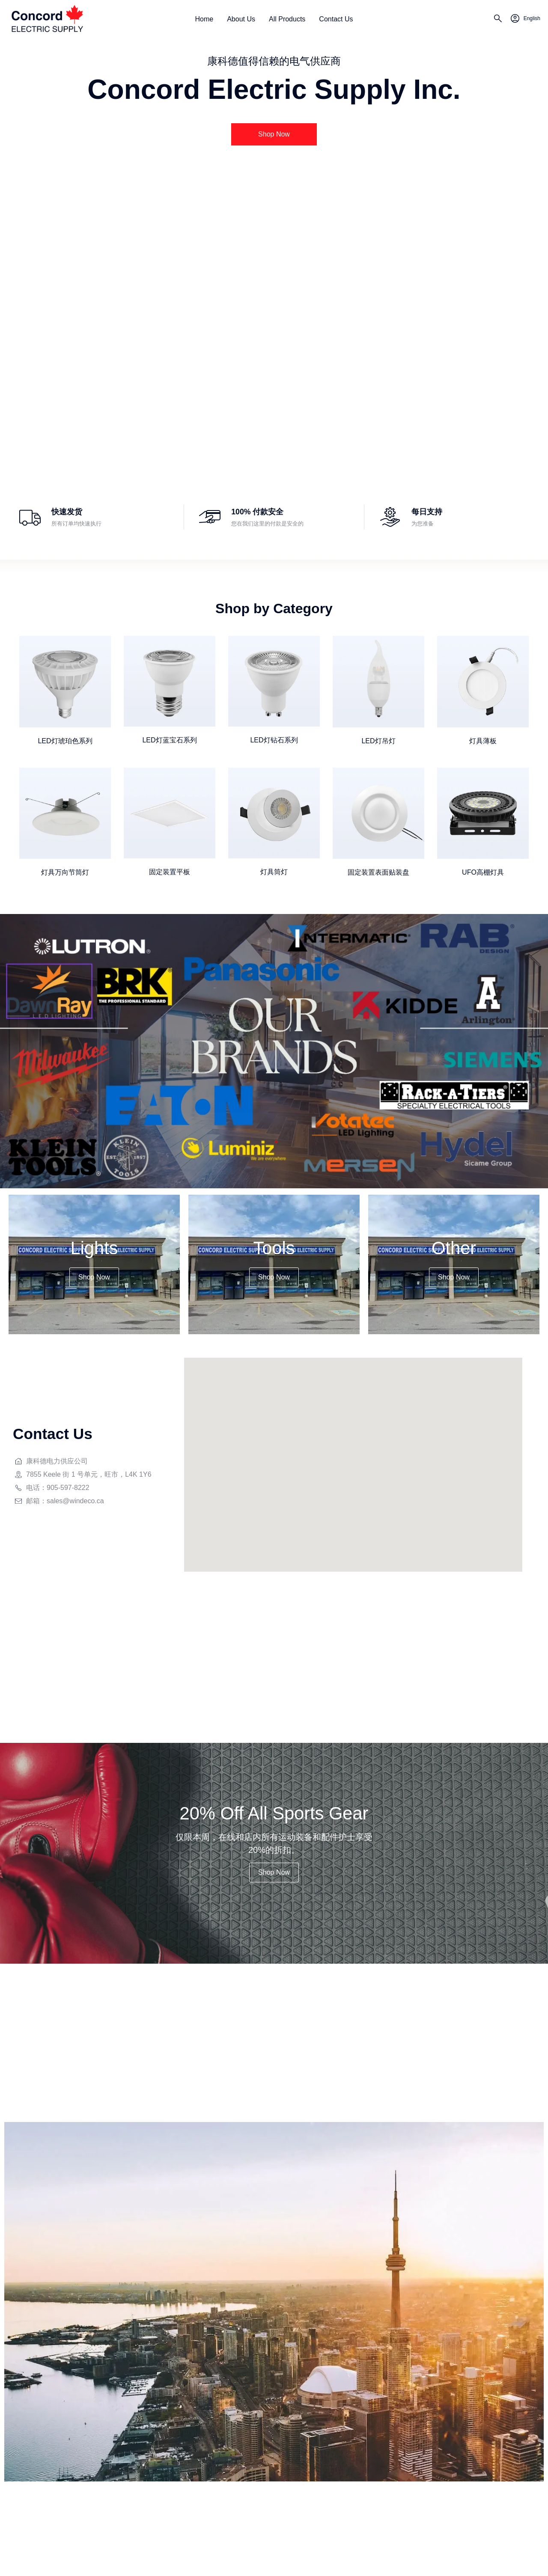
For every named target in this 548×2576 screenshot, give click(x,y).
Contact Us (336, 19)
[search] (498, 20)
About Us (241, 19)
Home (204, 19)
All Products (287, 19)
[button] (274, 134)
